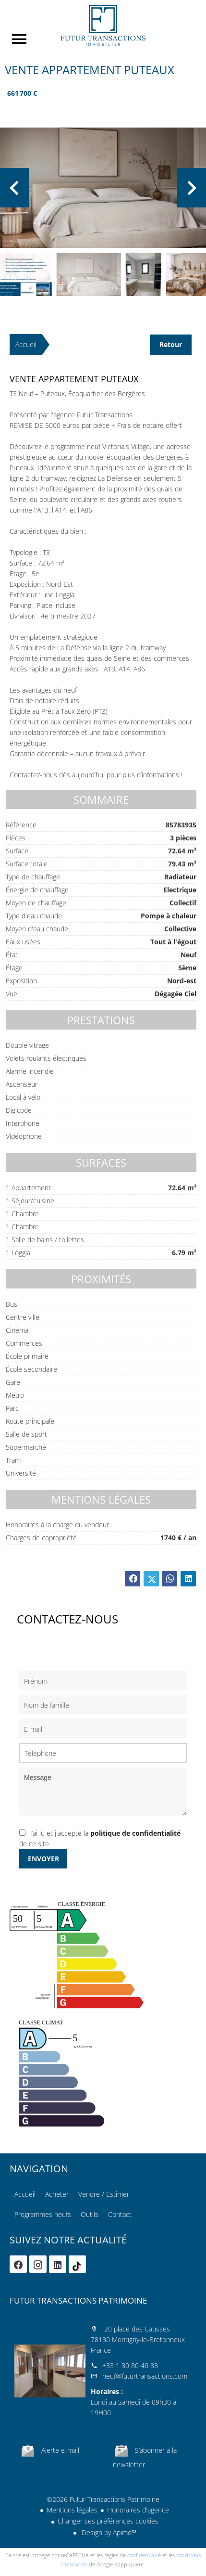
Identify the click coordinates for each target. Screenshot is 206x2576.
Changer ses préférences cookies (108, 2520)
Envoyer (43, 1858)
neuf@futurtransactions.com (144, 2376)
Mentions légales (72, 2509)
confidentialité (144, 2555)
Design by (108, 2532)
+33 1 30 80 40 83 (130, 2365)
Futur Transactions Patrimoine (78, 2300)
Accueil (103, 25)
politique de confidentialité (135, 1833)
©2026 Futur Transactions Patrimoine (103, 2499)
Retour (170, 344)
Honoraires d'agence (138, 2509)
